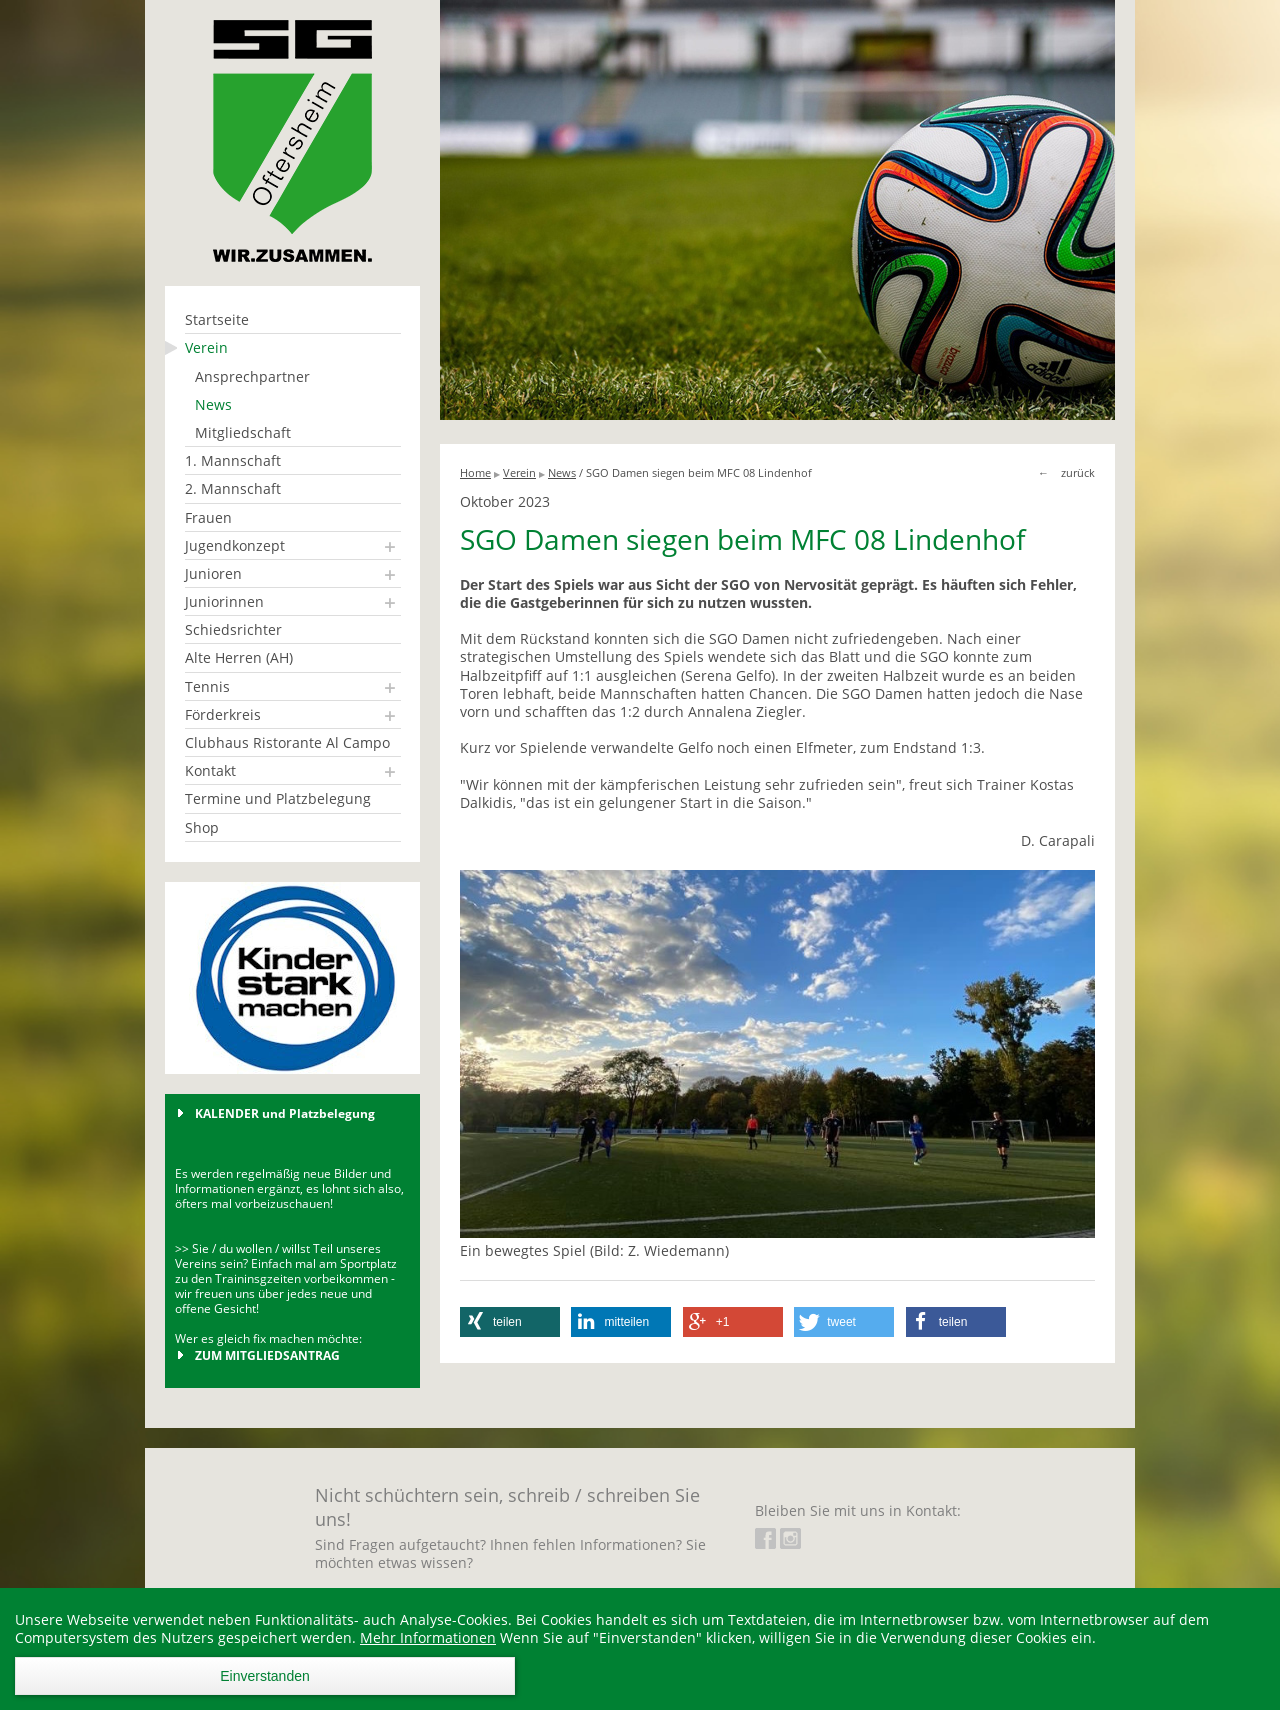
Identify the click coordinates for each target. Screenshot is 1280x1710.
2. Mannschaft (233, 488)
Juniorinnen (224, 601)
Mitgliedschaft (243, 432)
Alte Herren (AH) (239, 657)
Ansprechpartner (252, 376)
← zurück (1066, 472)
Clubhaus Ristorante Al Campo (287, 742)
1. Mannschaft (233, 460)
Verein (206, 347)
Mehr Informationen (428, 1637)
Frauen (208, 517)
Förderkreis (223, 714)
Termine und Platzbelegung (278, 798)
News (213, 404)
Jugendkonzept (235, 545)
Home (475, 472)
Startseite (217, 319)
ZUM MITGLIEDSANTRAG (267, 1355)
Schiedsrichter (233, 629)
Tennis (207, 686)
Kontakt (210, 770)
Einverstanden (265, 1676)
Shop (202, 827)
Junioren (213, 573)
